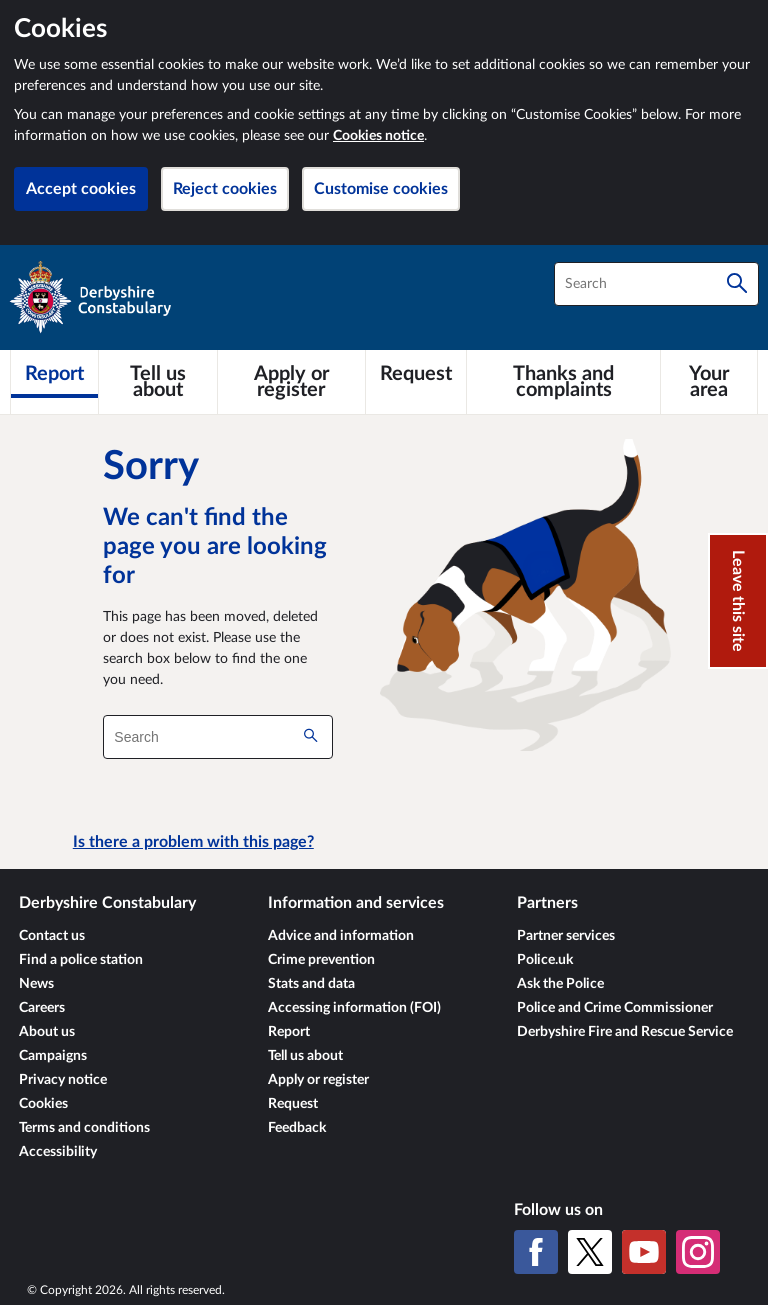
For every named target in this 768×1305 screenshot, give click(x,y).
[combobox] (656, 284)
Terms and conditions (84, 1128)
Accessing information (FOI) (354, 1008)
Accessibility (58, 1152)
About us (47, 1032)
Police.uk (545, 960)
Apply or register (318, 1080)
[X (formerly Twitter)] (590, 1252)
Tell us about (305, 1056)
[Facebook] (536, 1252)
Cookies (43, 1104)
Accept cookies (81, 189)
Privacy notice (63, 1080)
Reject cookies (225, 189)
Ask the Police (560, 984)
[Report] (54, 374)
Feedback (297, 1128)
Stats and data (311, 984)
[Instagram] (698, 1252)
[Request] (416, 374)
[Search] (737, 284)
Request (293, 1104)
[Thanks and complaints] (563, 382)
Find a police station (81, 960)
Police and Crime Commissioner (615, 1008)
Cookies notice (378, 136)
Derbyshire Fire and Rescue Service (625, 1032)
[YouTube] (644, 1252)
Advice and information (341, 936)
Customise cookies (381, 189)
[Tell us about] (158, 382)
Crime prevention (321, 960)
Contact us (52, 936)
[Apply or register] (292, 382)
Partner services (566, 936)
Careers (42, 1008)
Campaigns (53, 1056)
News (36, 984)
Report (289, 1032)
